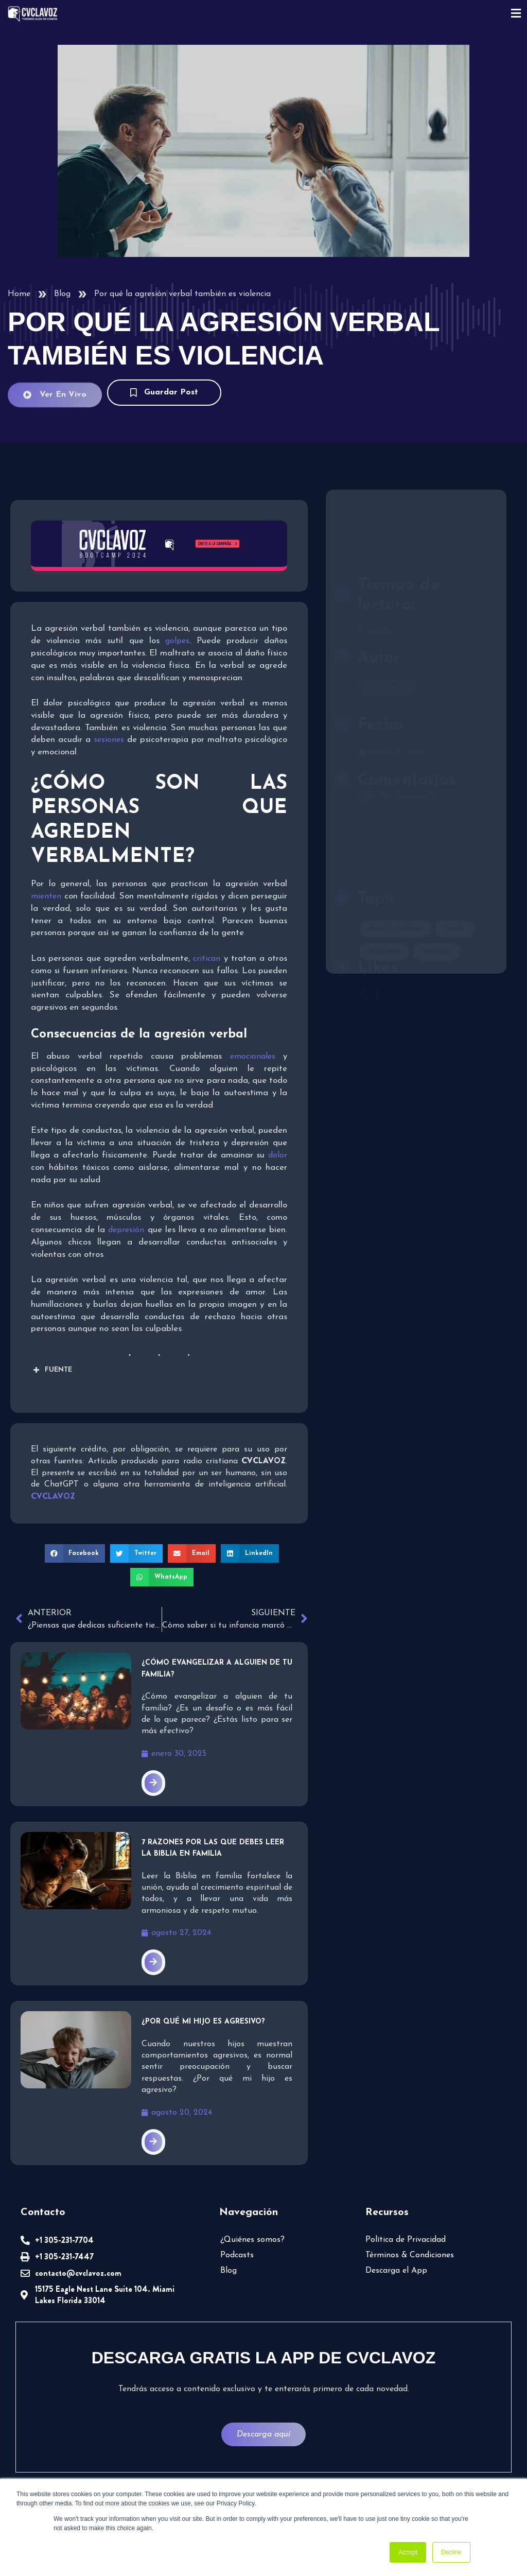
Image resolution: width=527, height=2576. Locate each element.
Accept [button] (407, 2552)
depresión (126, 1230)
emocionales (252, 1056)
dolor (277, 1155)
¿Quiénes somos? (252, 2240)
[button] (75, 1553)
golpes (174, 641)
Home (19, 294)
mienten (46, 896)
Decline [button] (451, 2552)
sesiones (109, 740)
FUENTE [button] (51, 1370)
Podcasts (237, 2255)
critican (206, 959)
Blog (62, 294)
